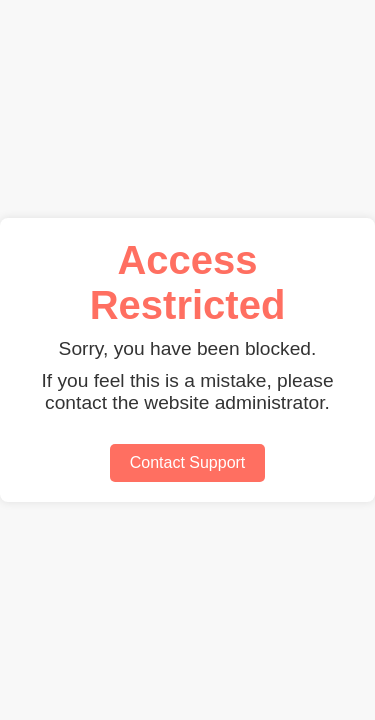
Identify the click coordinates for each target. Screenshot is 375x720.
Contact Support (188, 462)
